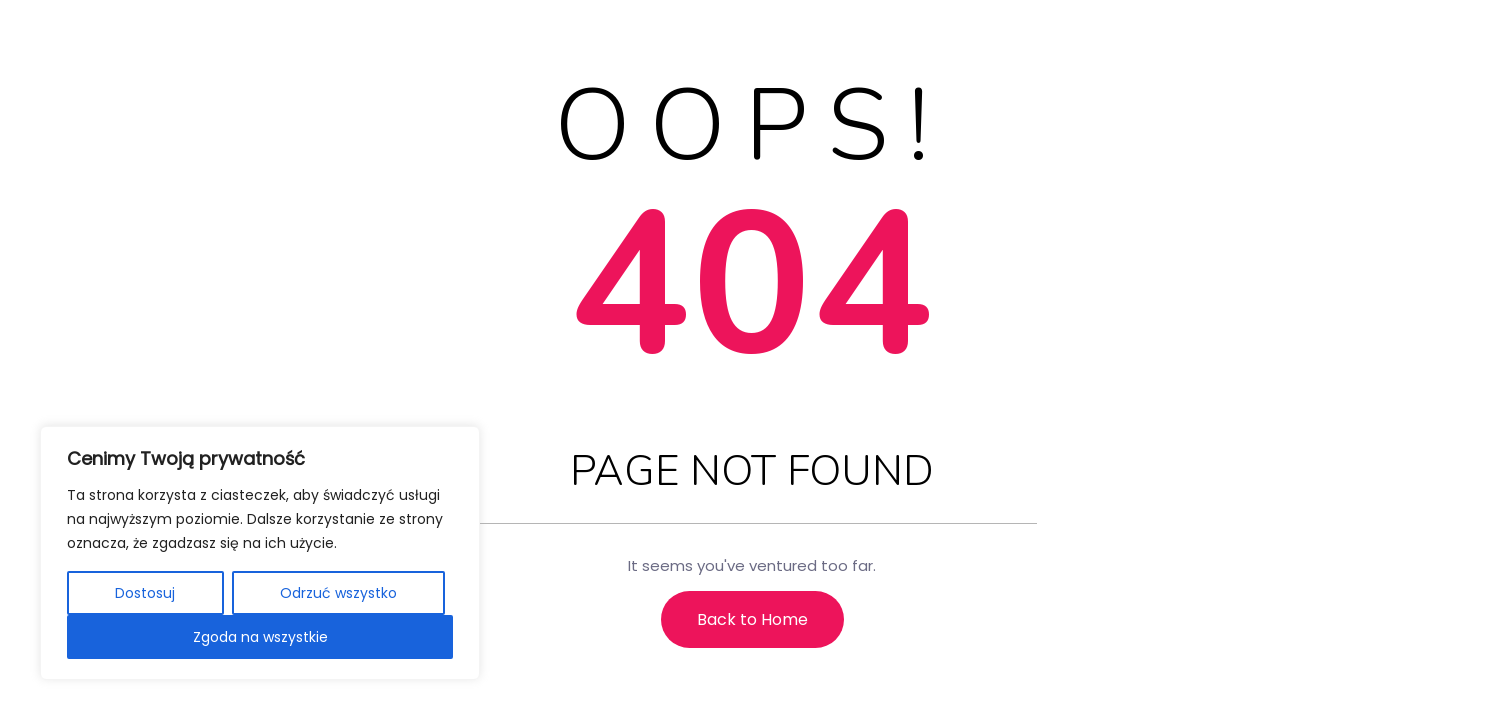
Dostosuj (145, 593)
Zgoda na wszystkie (260, 637)
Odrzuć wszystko (338, 593)
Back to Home (752, 619)
